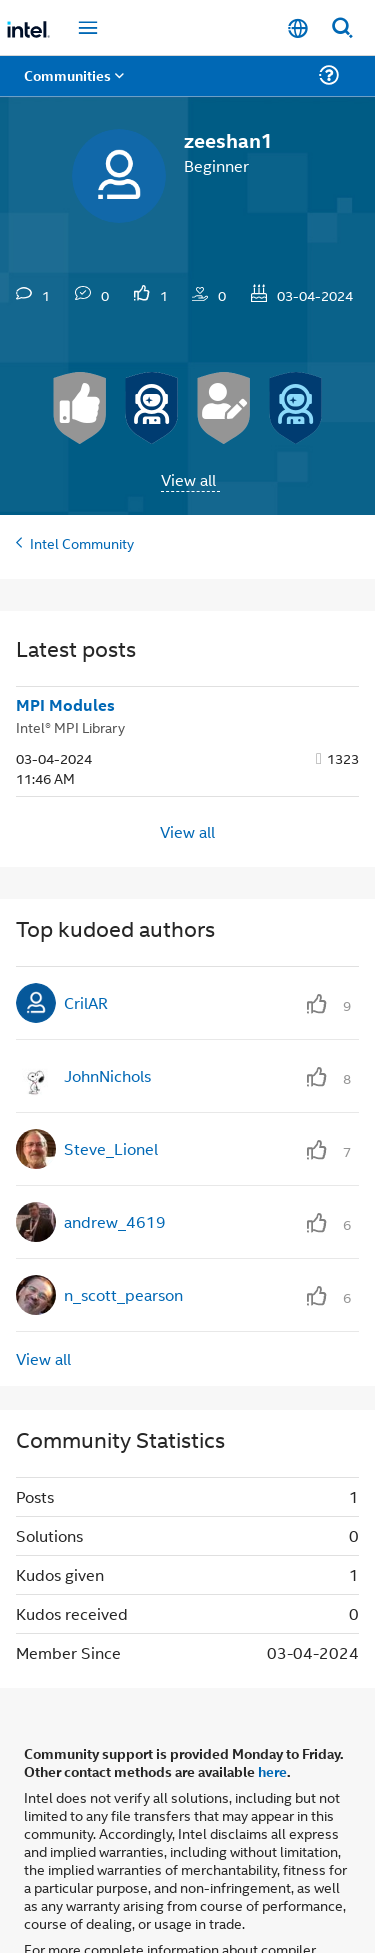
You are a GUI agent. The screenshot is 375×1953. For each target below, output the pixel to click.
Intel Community (82, 542)
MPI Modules (65, 705)
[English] (298, 27)
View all (188, 479)
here (272, 1771)
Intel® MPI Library (70, 726)
